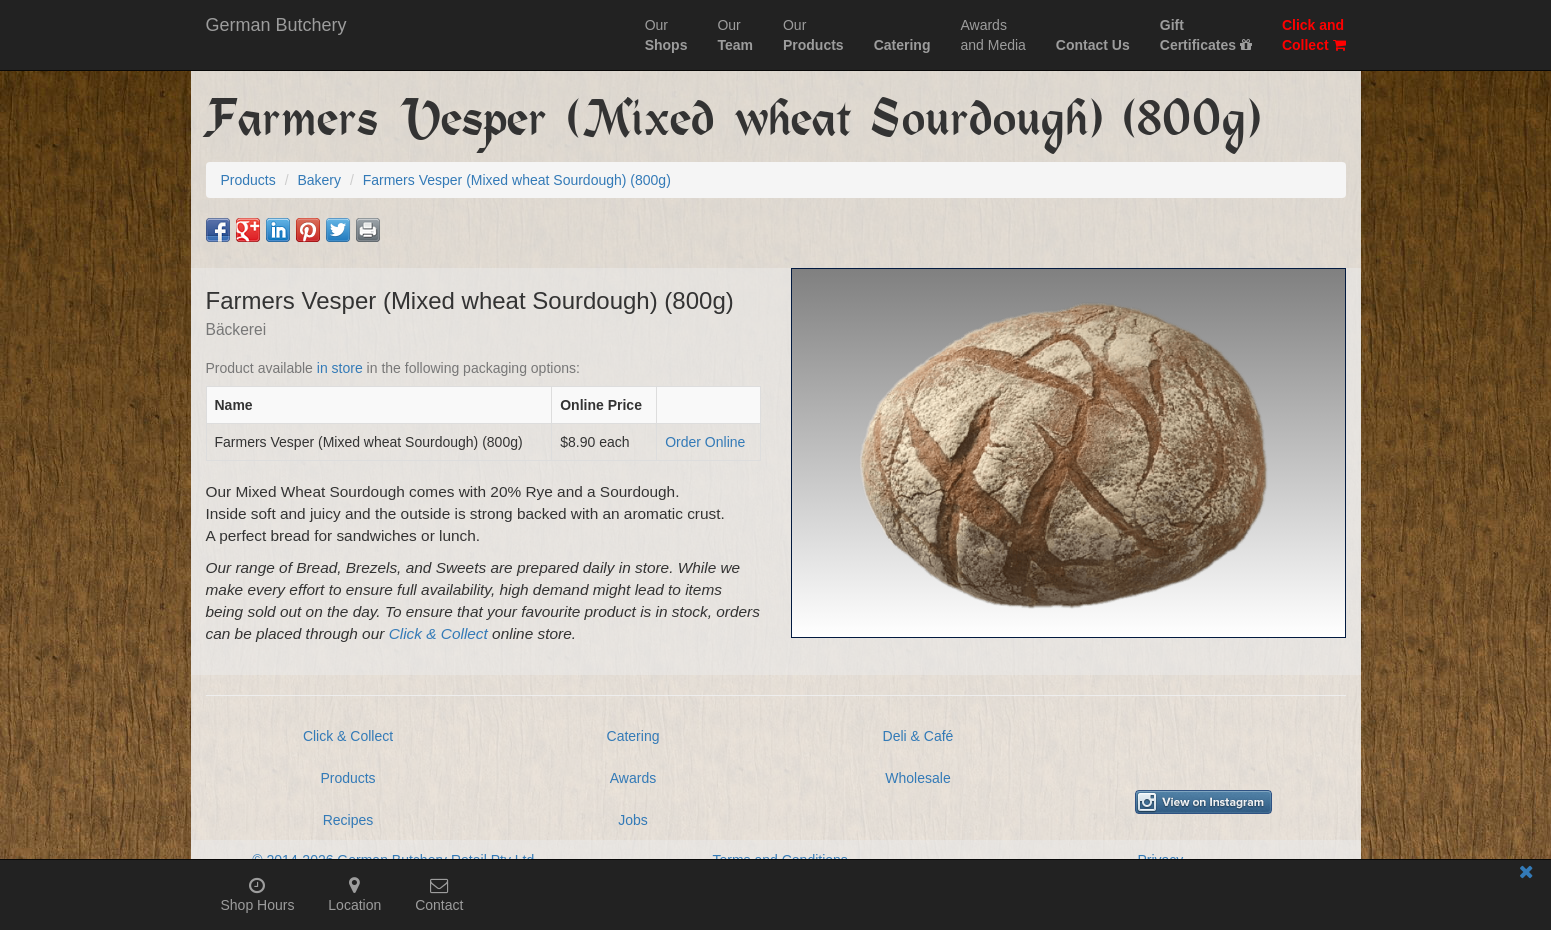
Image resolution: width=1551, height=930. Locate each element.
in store (340, 368)
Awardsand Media (992, 35)
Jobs (633, 820)
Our (666, 35)
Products (347, 778)
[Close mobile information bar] (1526, 875)
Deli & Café (918, 736)
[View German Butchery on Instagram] (1203, 802)
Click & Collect (438, 633)
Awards (633, 778)
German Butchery (276, 25)
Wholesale (917, 778)
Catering (633, 736)
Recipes (348, 820)
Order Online (705, 442)
